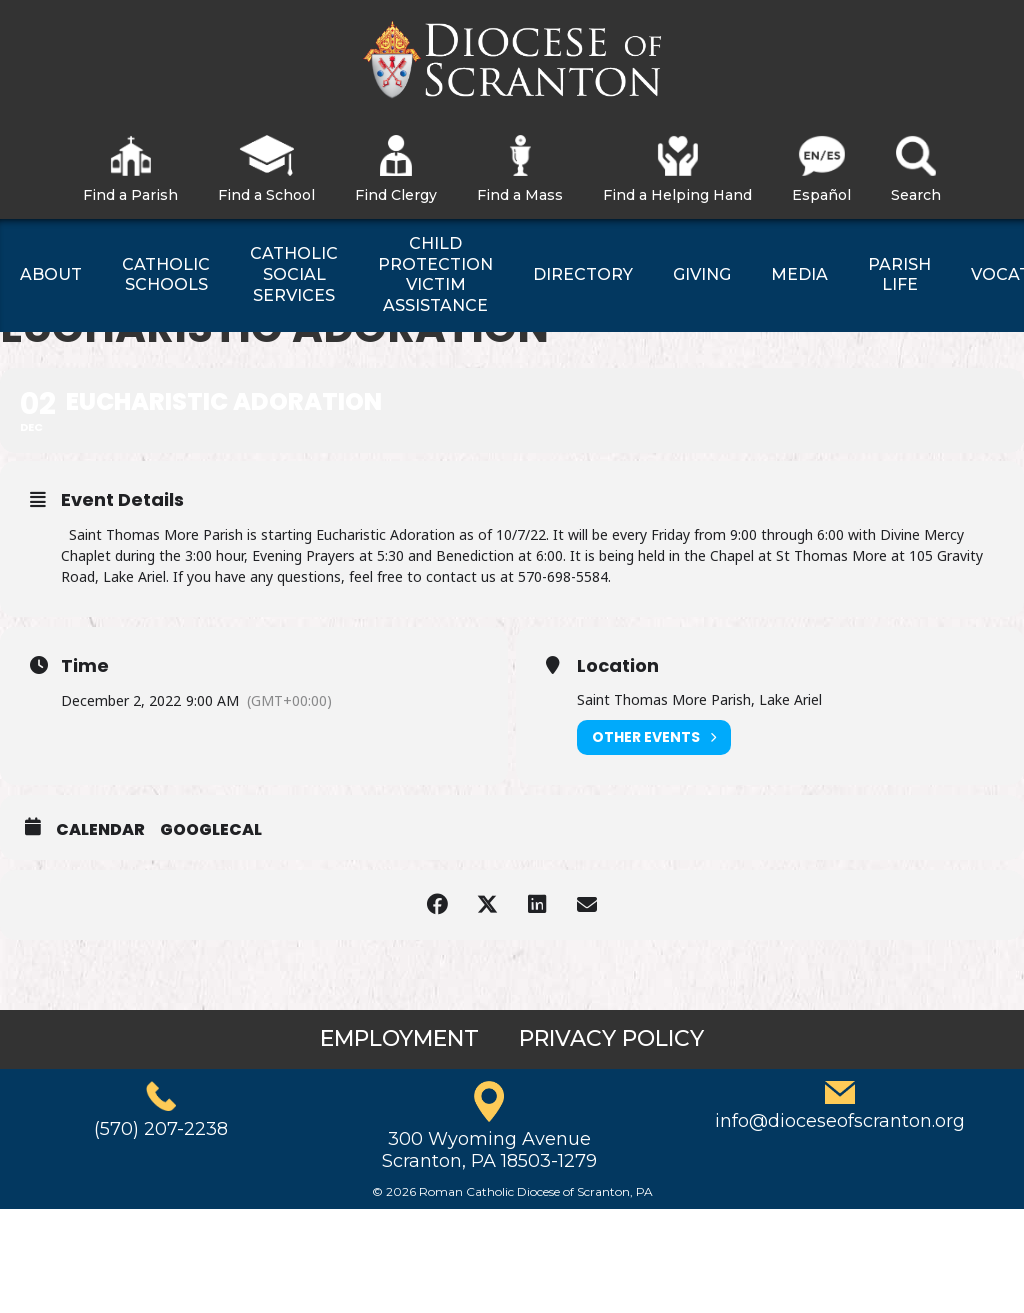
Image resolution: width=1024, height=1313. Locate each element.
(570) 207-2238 (161, 1129)
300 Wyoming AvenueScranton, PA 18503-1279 (489, 1150)
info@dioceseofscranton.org (840, 1121)
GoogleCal (211, 830)
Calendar (100, 830)
